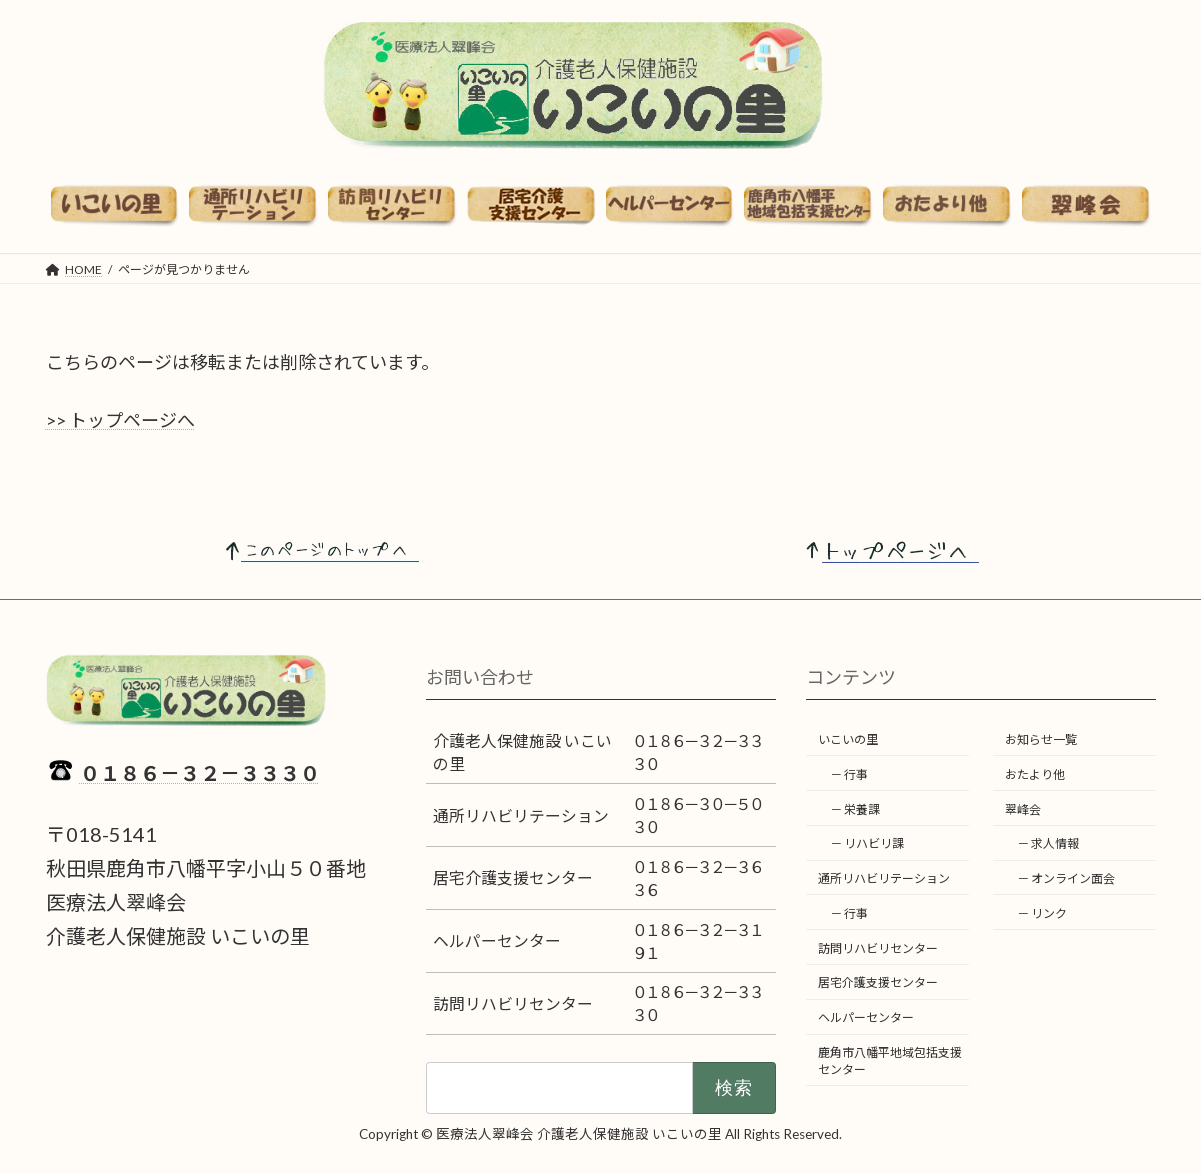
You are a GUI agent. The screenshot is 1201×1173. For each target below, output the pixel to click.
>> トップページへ (120, 420)
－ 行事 (849, 774)
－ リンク (1042, 913)
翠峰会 (1023, 808)
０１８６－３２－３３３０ (200, 773)
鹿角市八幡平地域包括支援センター (890, 1061)
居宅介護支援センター (878, 982)
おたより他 (1035, 774)
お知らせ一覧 (1041, 739)
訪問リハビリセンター (878, 948)
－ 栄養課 (855, 808)
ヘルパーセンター (866, 1017)
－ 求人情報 (1048, 843)
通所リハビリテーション (884, 878)
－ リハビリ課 (867, 843)
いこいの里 (848, 739)
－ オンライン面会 (1066, 878)
